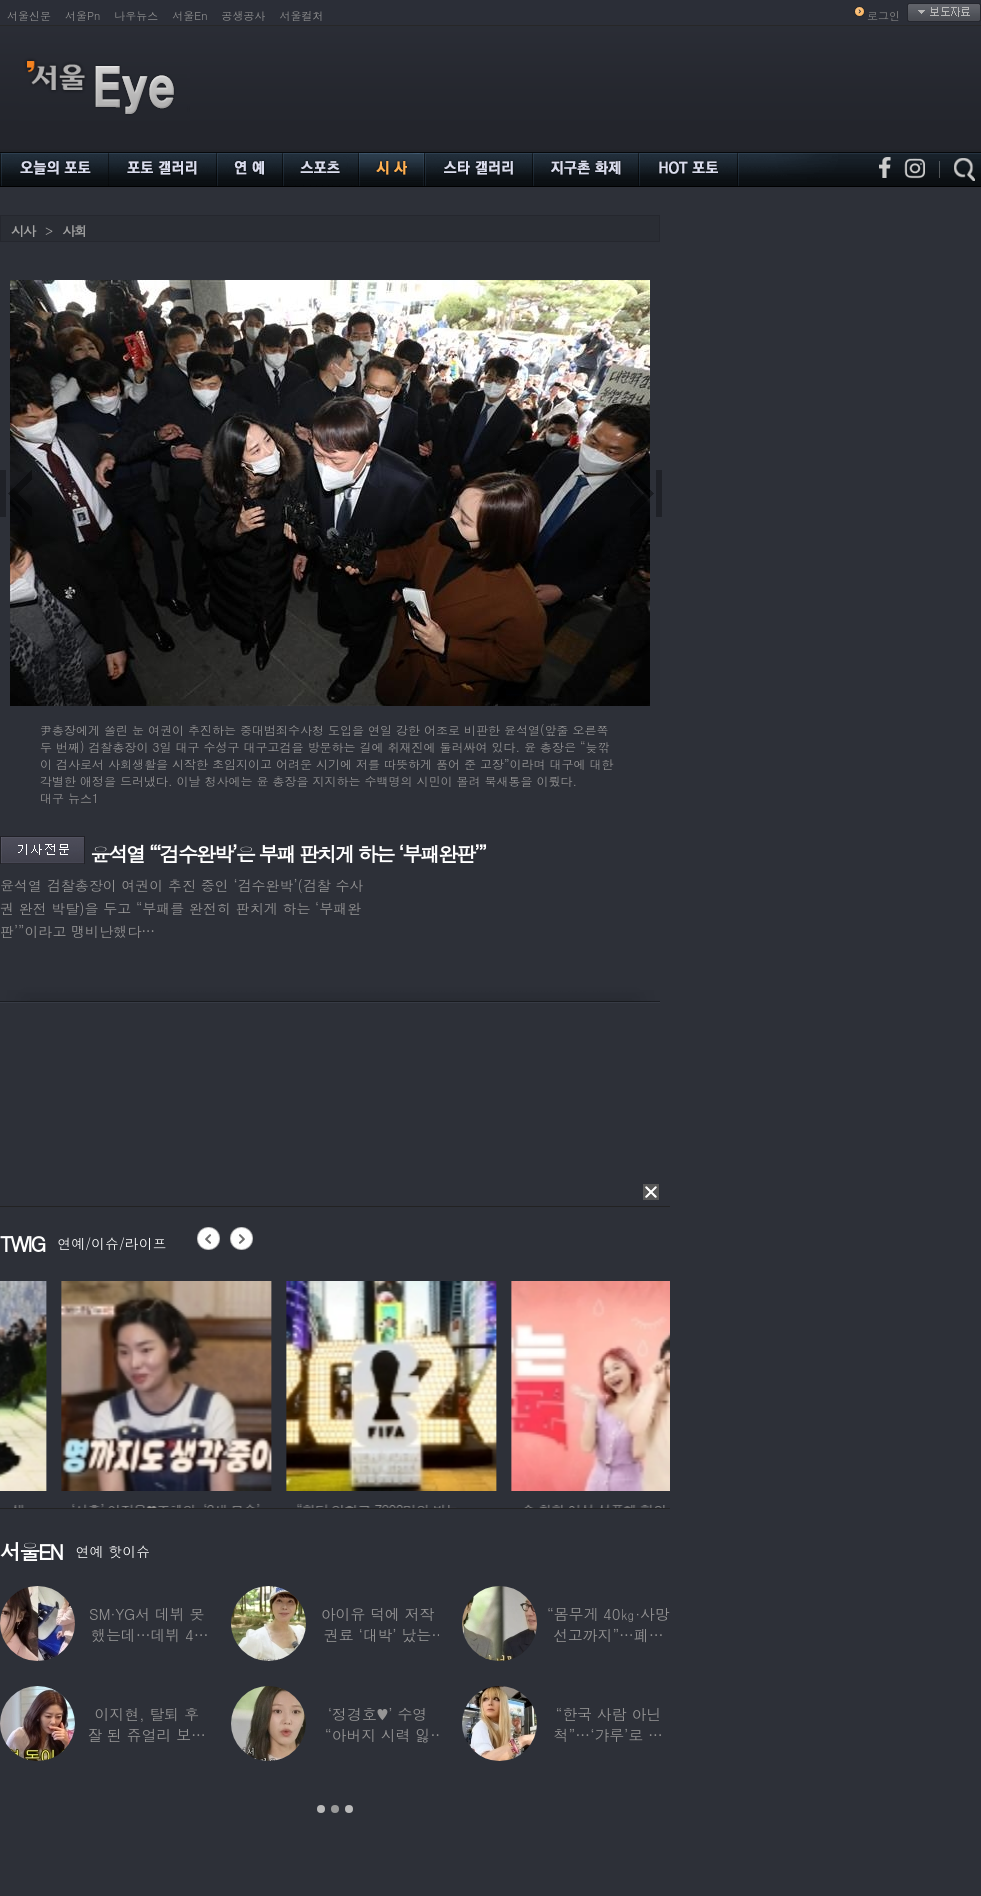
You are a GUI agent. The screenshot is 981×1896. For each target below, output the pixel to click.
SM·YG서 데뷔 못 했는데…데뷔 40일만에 (146, 1634)
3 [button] (349, 1809)
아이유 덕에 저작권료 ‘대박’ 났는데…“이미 (378, 1634)
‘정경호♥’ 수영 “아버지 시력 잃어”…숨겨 (378, 1734)
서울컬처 (302, 15)
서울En (189, 15)
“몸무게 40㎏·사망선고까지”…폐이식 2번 (608, 1634)
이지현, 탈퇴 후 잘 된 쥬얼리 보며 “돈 (146, 1734)
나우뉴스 (136, 15)
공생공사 (244, 15)
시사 (23, 230)
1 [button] (321, 1809)
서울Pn (82, 15)
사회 (74, 230)
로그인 (883, 15)
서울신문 (29, 15)
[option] (280, 1383)
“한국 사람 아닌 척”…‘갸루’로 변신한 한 (608, 1734)
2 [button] (335, 1809)
